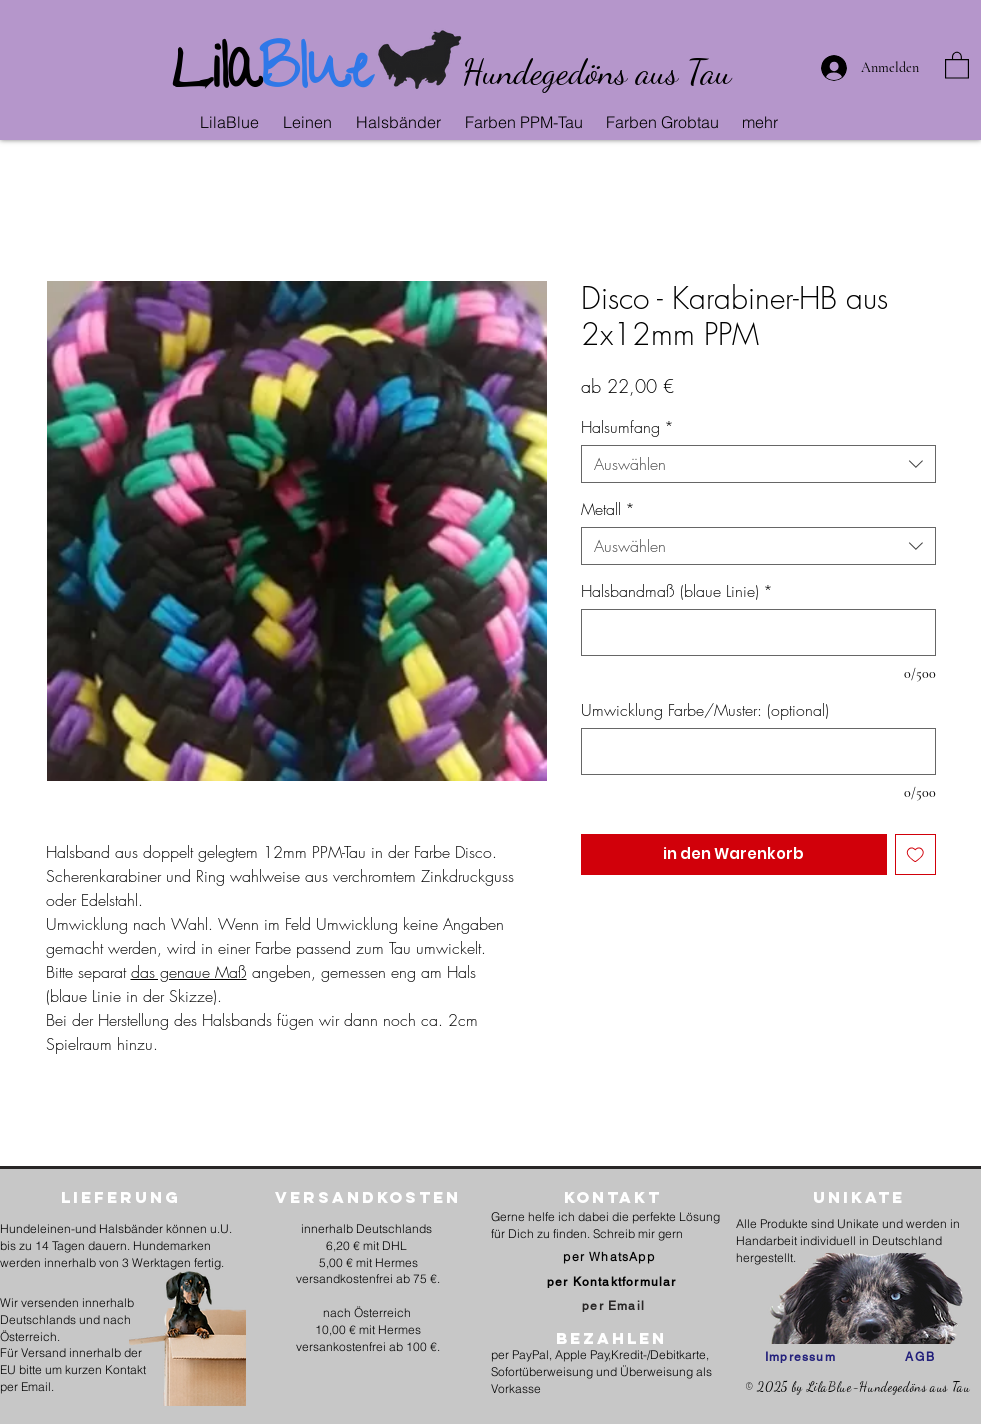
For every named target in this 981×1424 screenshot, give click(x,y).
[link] (957, 64)
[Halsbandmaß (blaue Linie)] (758, 632)
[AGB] (920, 1357)
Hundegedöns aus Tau (596, 72)
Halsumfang (627, 427)
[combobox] (758, 464)
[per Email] (614, 1306)
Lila (215, 75)
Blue (315, 75)
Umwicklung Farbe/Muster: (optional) (705, 710)
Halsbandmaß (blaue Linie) (677, 591)
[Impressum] (800, 1357)
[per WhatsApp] (611, 1256)
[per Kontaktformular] (614, 1282)
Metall (608, 509)
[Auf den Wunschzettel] (915, 854)
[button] (309, 122)
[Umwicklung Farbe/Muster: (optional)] (758, 751)
